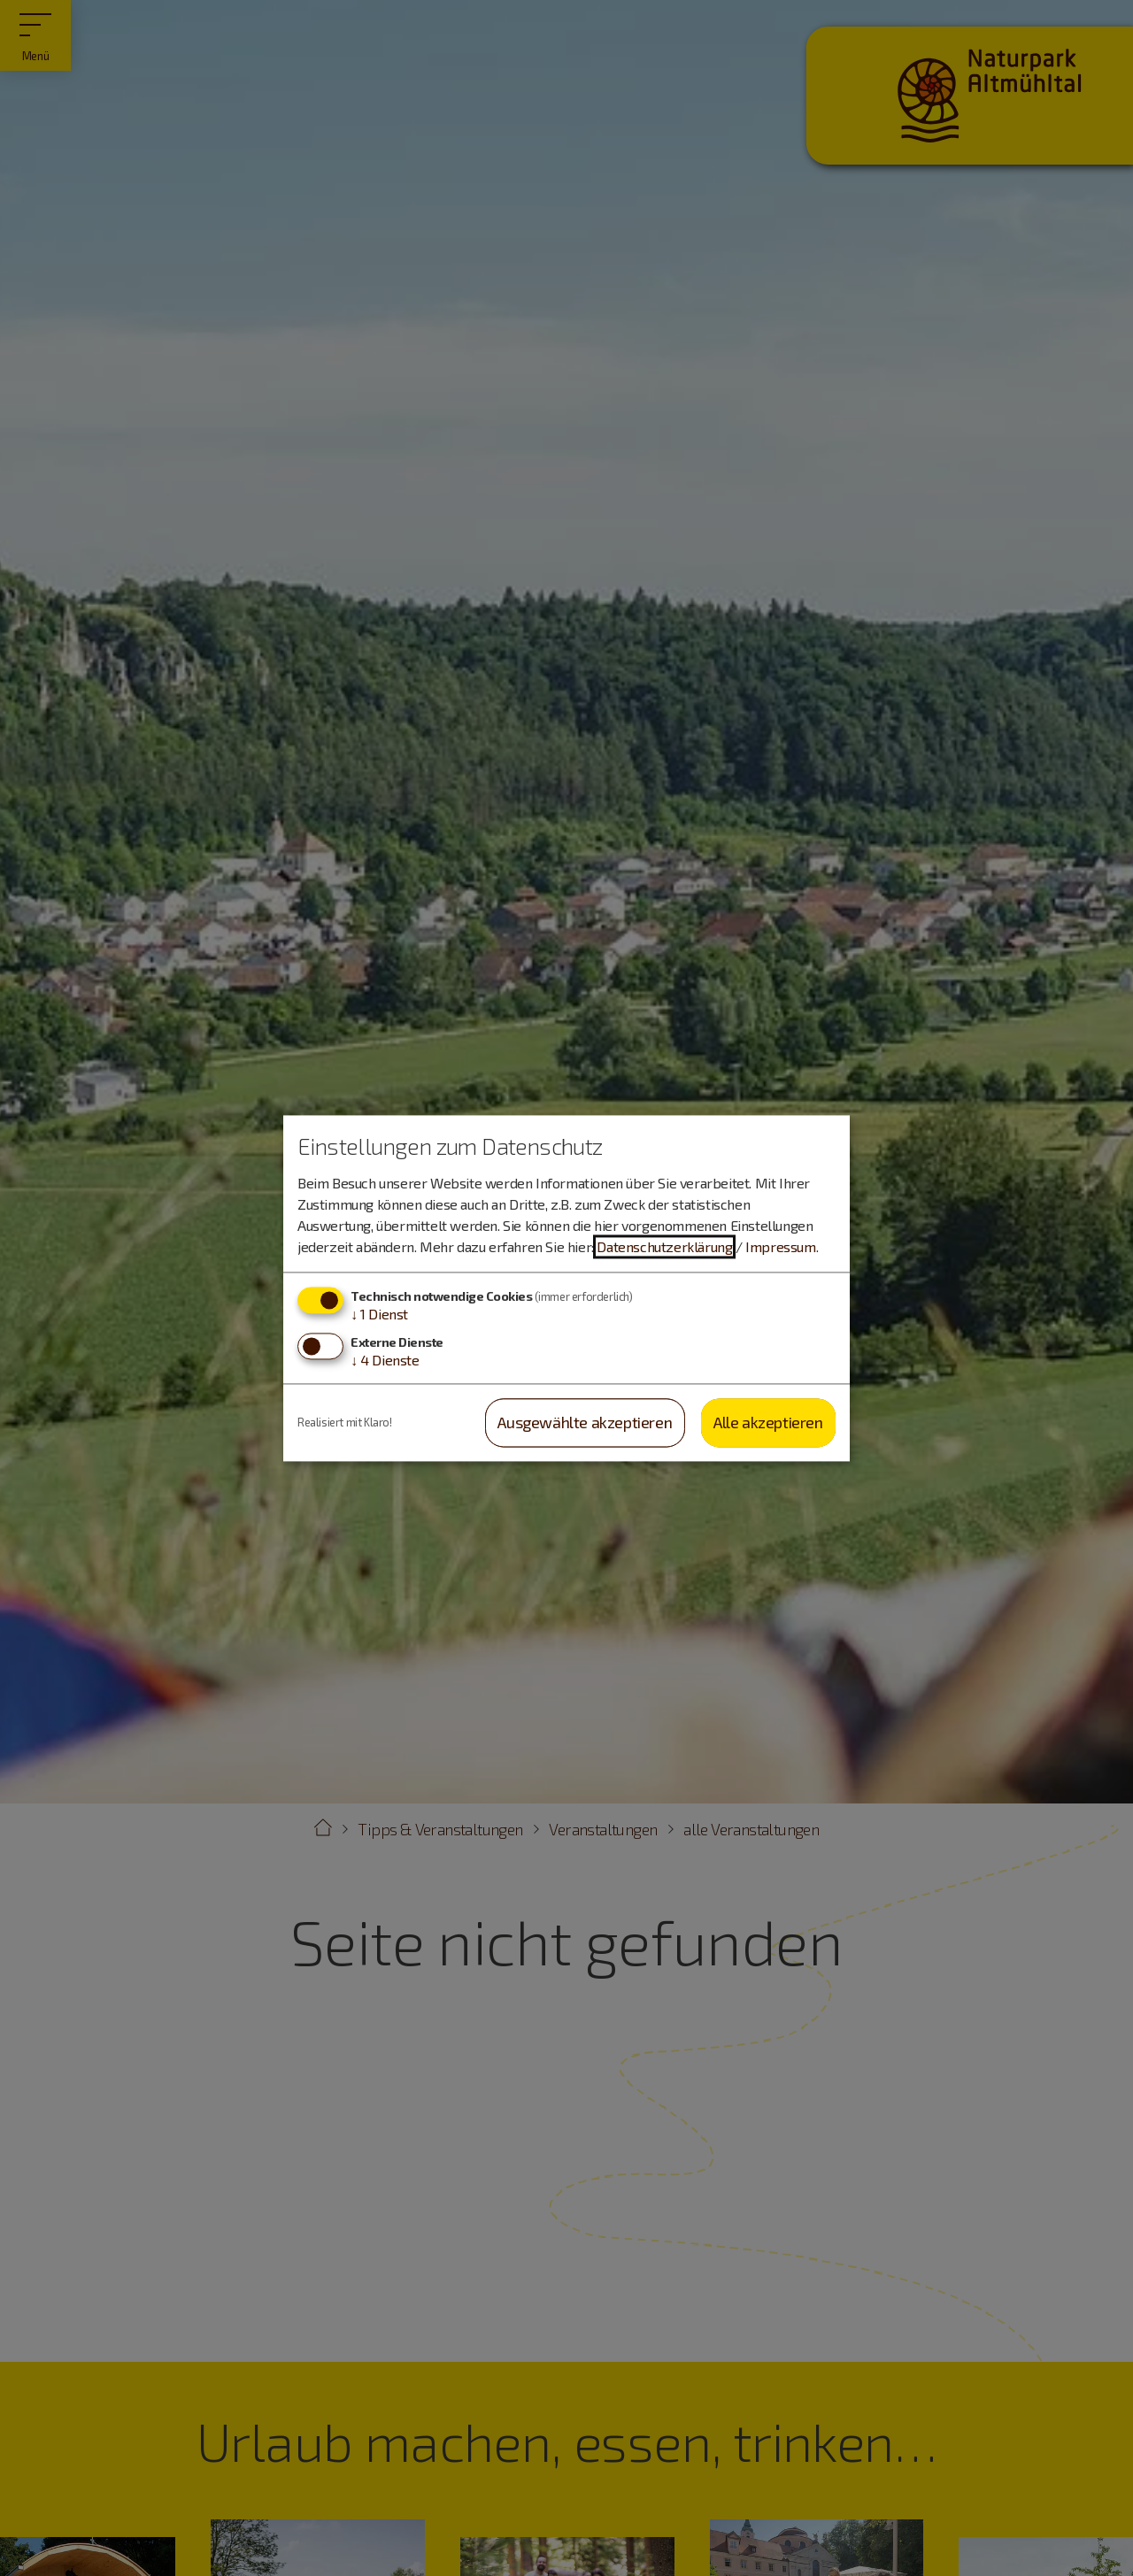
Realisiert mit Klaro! (344, 1422)
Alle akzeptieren (768, 1423)
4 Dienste (385, 1360)
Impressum (780, 1247)
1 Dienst (379, 1314)
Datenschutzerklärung (664, 1247)
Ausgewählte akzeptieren (584, 1423)
